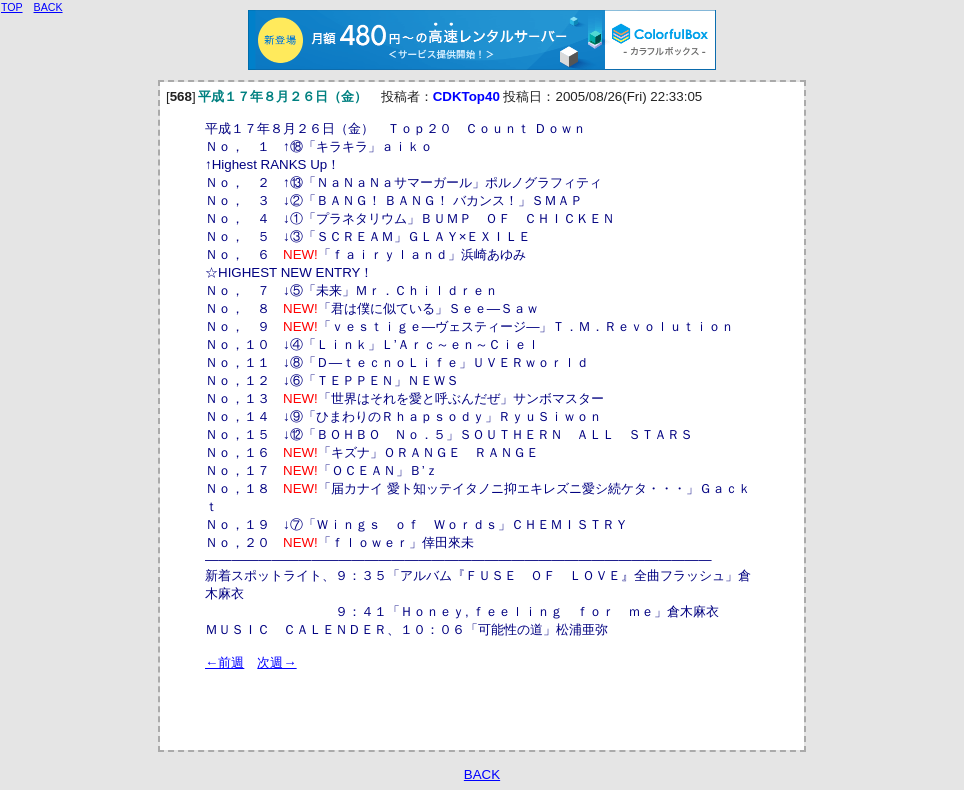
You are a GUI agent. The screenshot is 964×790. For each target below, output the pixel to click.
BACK (482, 774)
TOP (12, 7)
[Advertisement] (439, 702)
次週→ (276, 662)
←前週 (224, 662)
